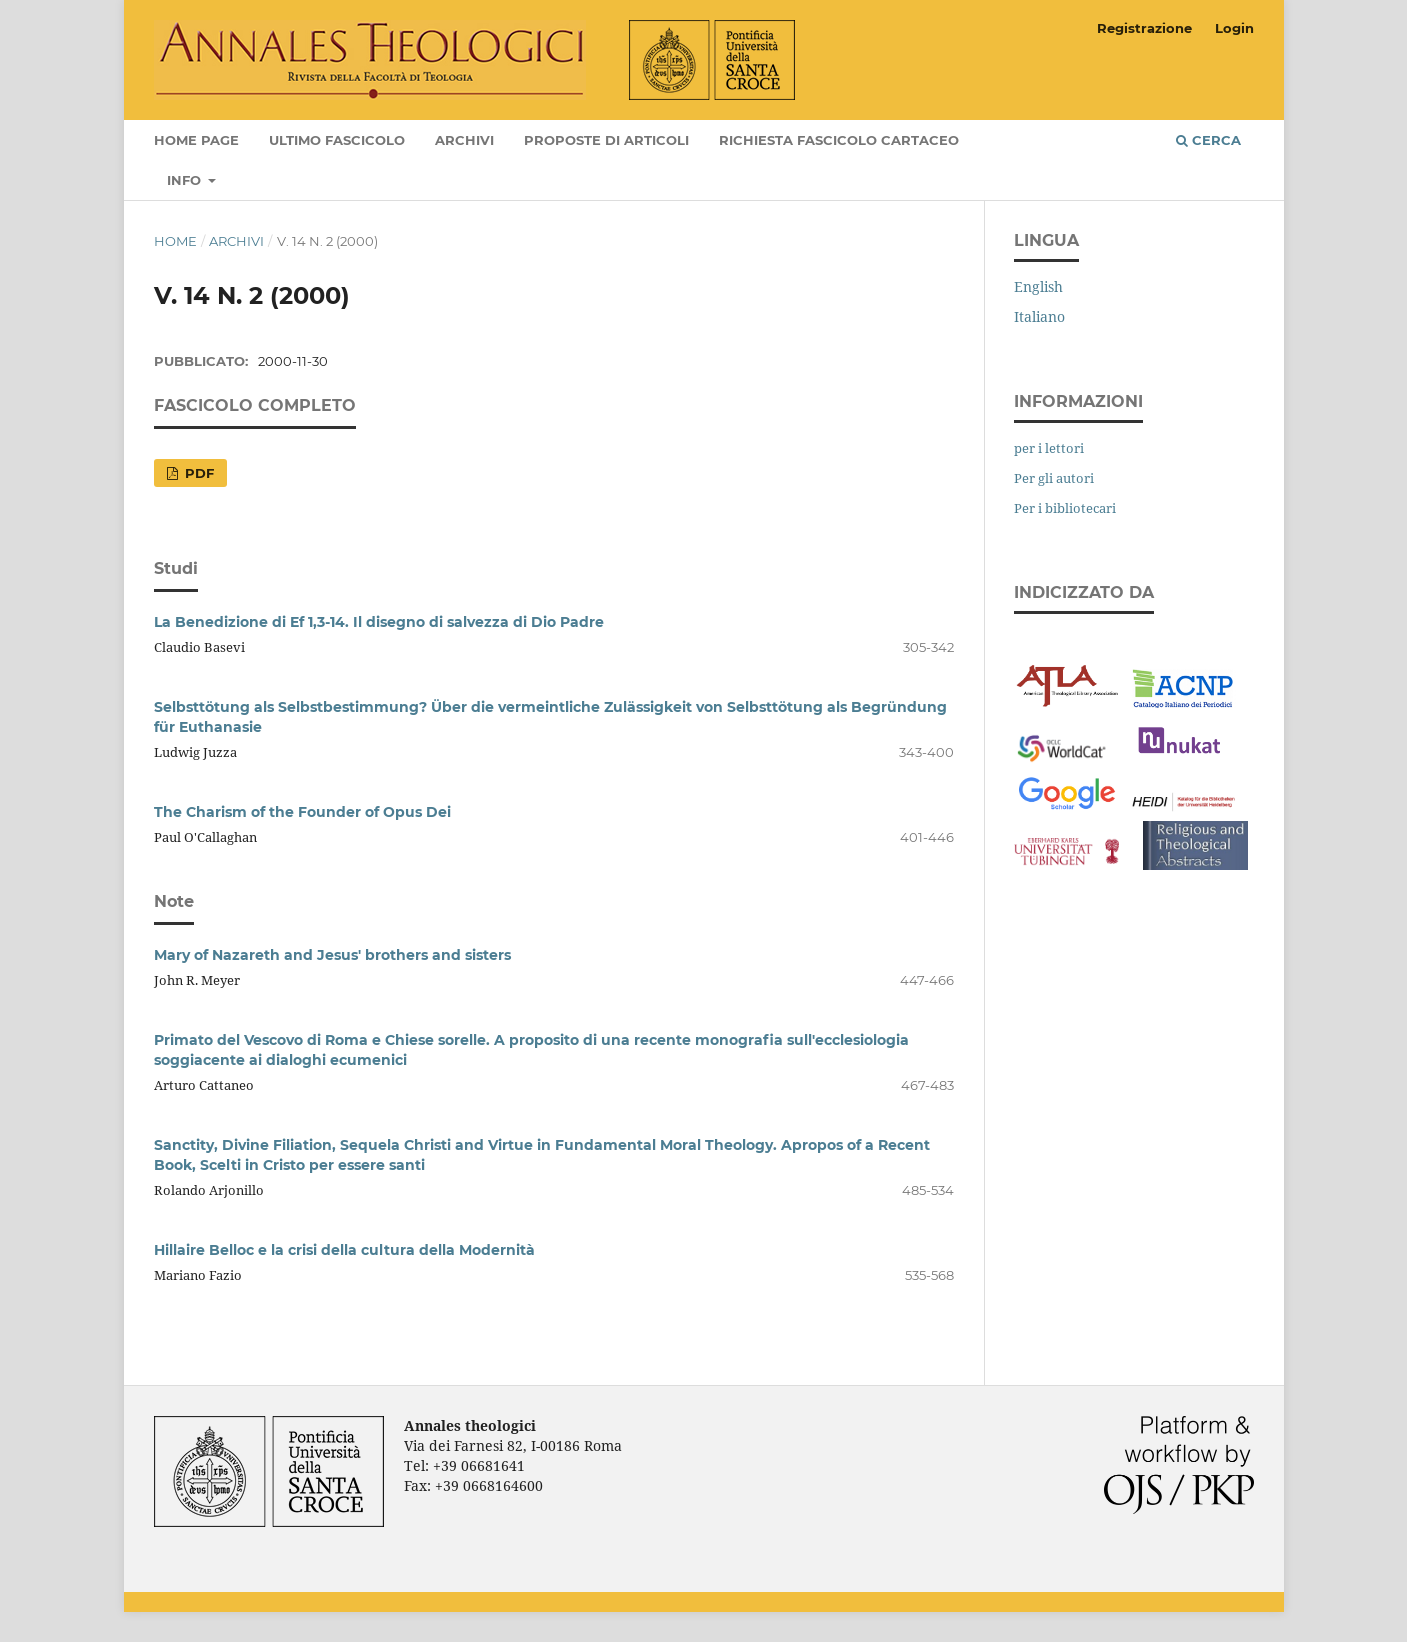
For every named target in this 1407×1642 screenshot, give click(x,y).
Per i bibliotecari (1065, 508)
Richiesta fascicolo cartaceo (839, 140)
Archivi (464, 140)
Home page (196, 140)
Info (186, 180)
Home (175, 241)
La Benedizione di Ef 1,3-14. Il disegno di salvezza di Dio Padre (379, 622)
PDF (197, 473)
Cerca (1208, 140)
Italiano (1039, 316)
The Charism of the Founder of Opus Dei (302, 812)
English (1038, 286)
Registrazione (1144, 28)
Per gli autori (1054, 478)
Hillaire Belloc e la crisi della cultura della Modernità (344, 1250)
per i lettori (1049, 448)
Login (1234, 28)
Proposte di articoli (606, 140)
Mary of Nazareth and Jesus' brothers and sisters (332, 955)
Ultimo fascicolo (337, 140)
